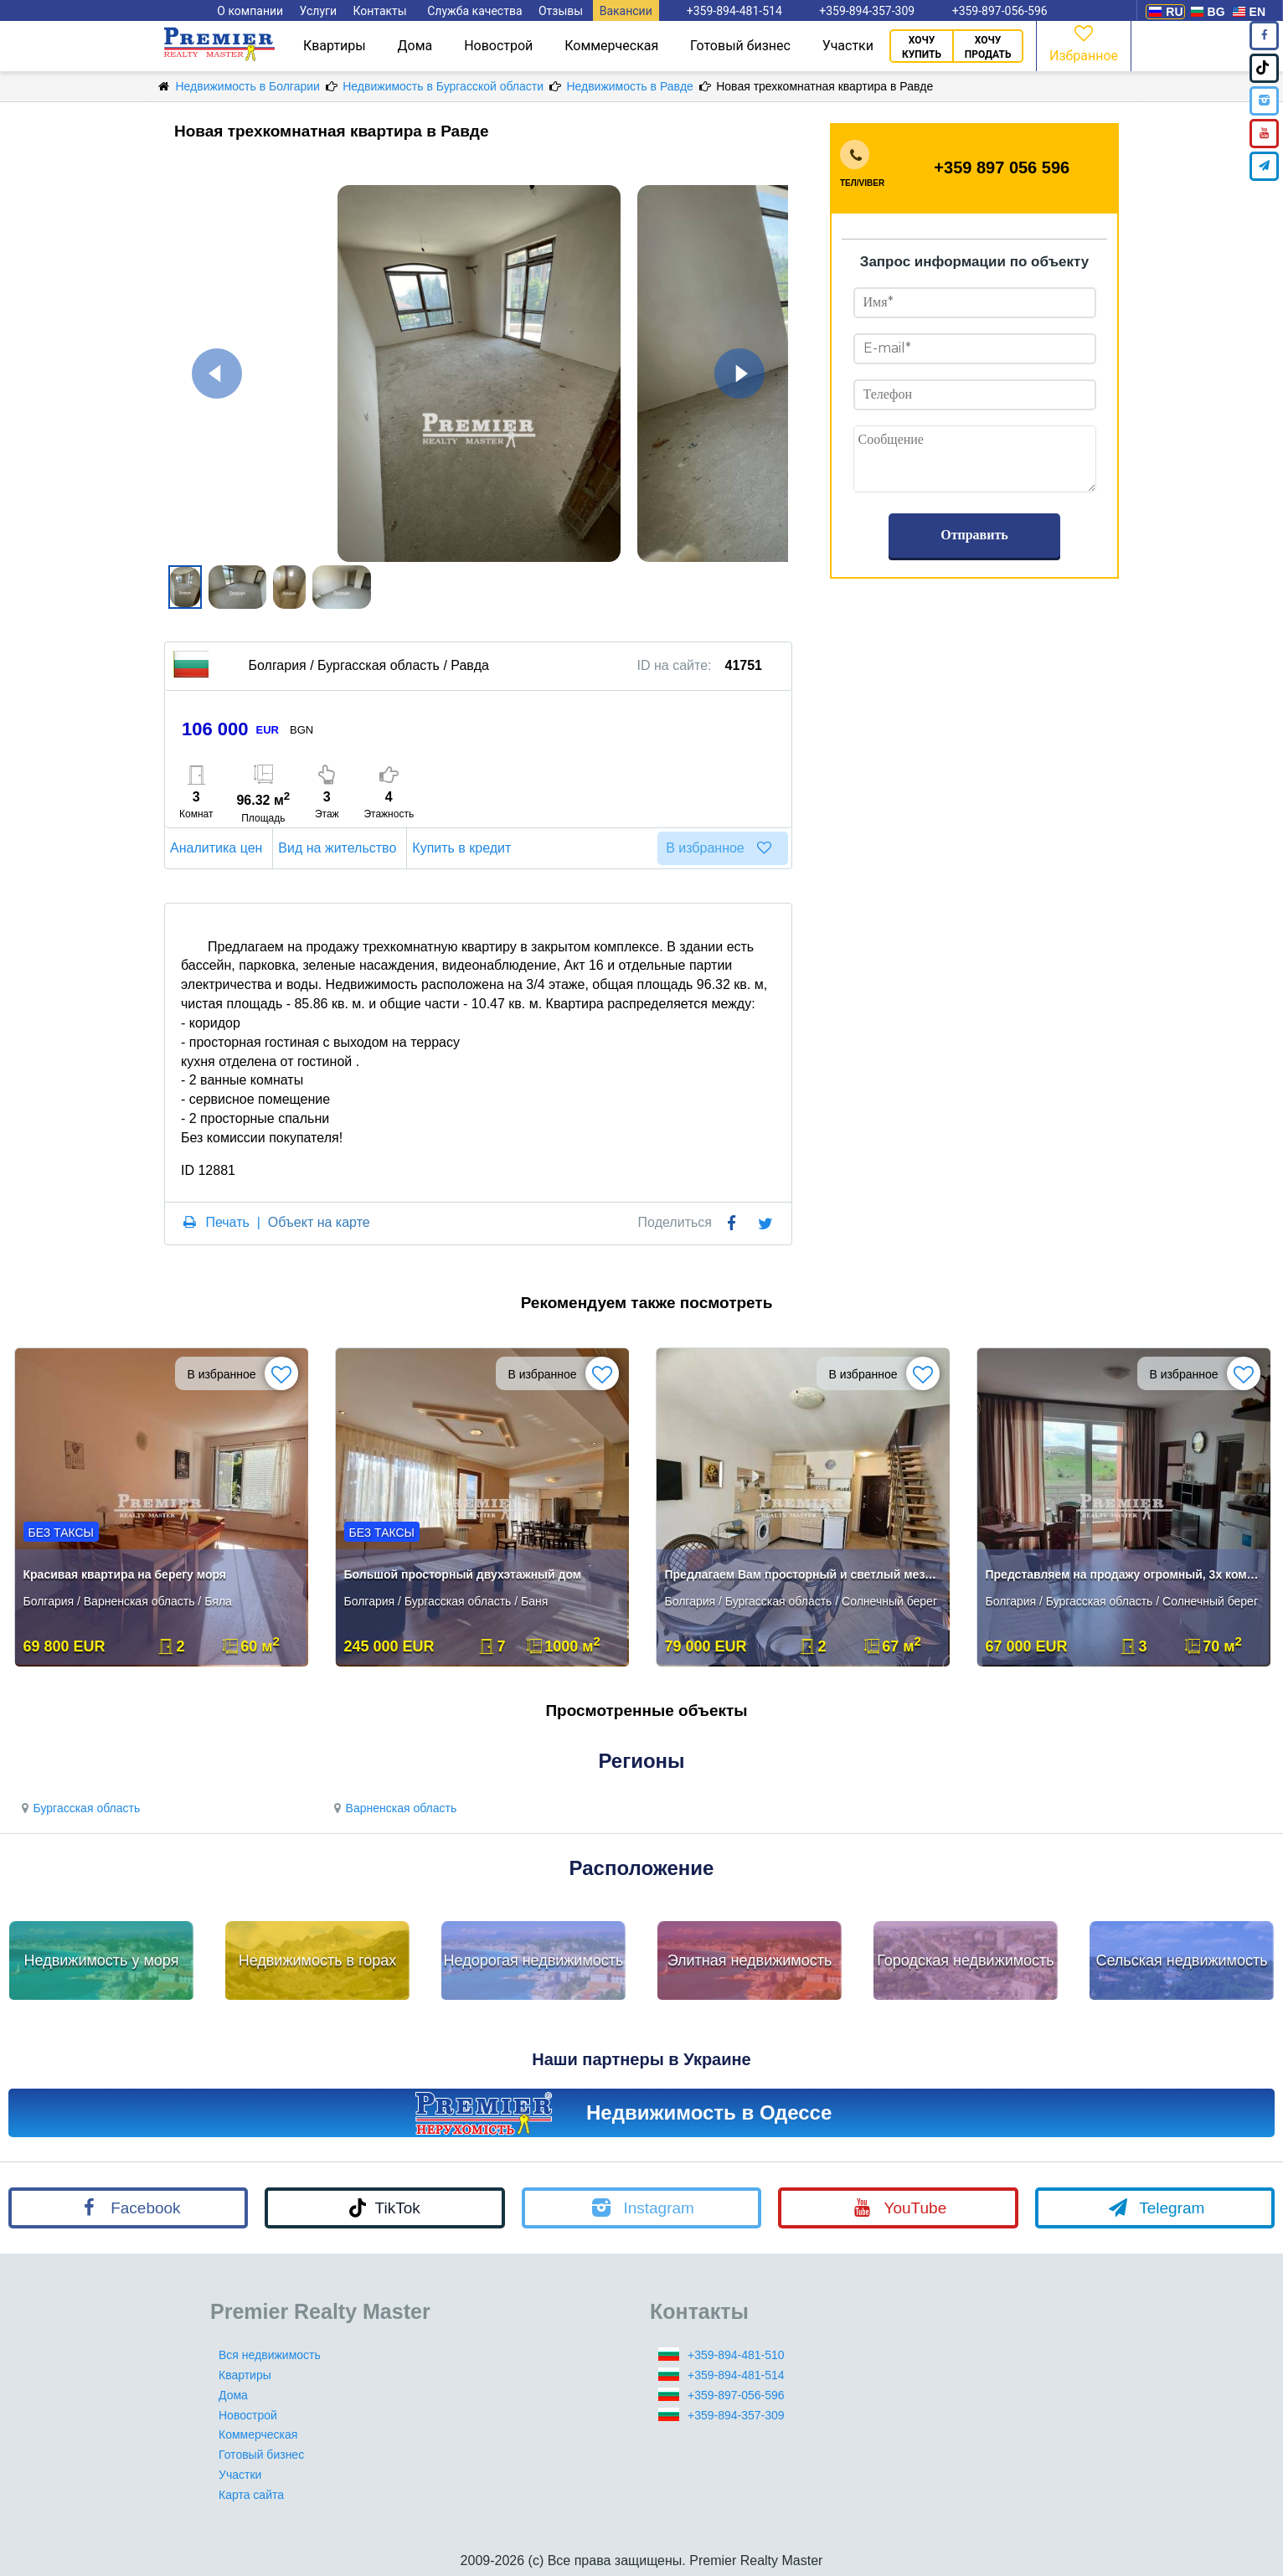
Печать (227, 1222)
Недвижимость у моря (101, 1960)
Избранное (1083, 42)
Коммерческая (611, 46)
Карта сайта (251, 2494)
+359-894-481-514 (736, 2375)
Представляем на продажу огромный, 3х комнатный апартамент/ (1125, 1574)
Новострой (498, 46)
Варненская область (392, 1808)
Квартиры (334, 46)
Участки (847, 46)
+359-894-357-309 (736, 2415)
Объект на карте (319, 1222)
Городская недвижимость (965, 1960)
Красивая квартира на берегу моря (124, 1574)
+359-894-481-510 (736, 2355)
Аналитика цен (218, 848)
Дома (415, 46)
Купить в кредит (464, 848)
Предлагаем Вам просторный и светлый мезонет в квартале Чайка (804, 1574)
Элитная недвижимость (749, 1960)
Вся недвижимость (270, 2355)
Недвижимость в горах (318, 1960)
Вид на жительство (339, 848)
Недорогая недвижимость (534, 1960)
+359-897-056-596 (736, 2395)
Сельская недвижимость (1181, 1960)
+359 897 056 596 (1001, 167)
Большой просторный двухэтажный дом (463, 1574)
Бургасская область (78, 1808)
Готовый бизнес (740, 46)
